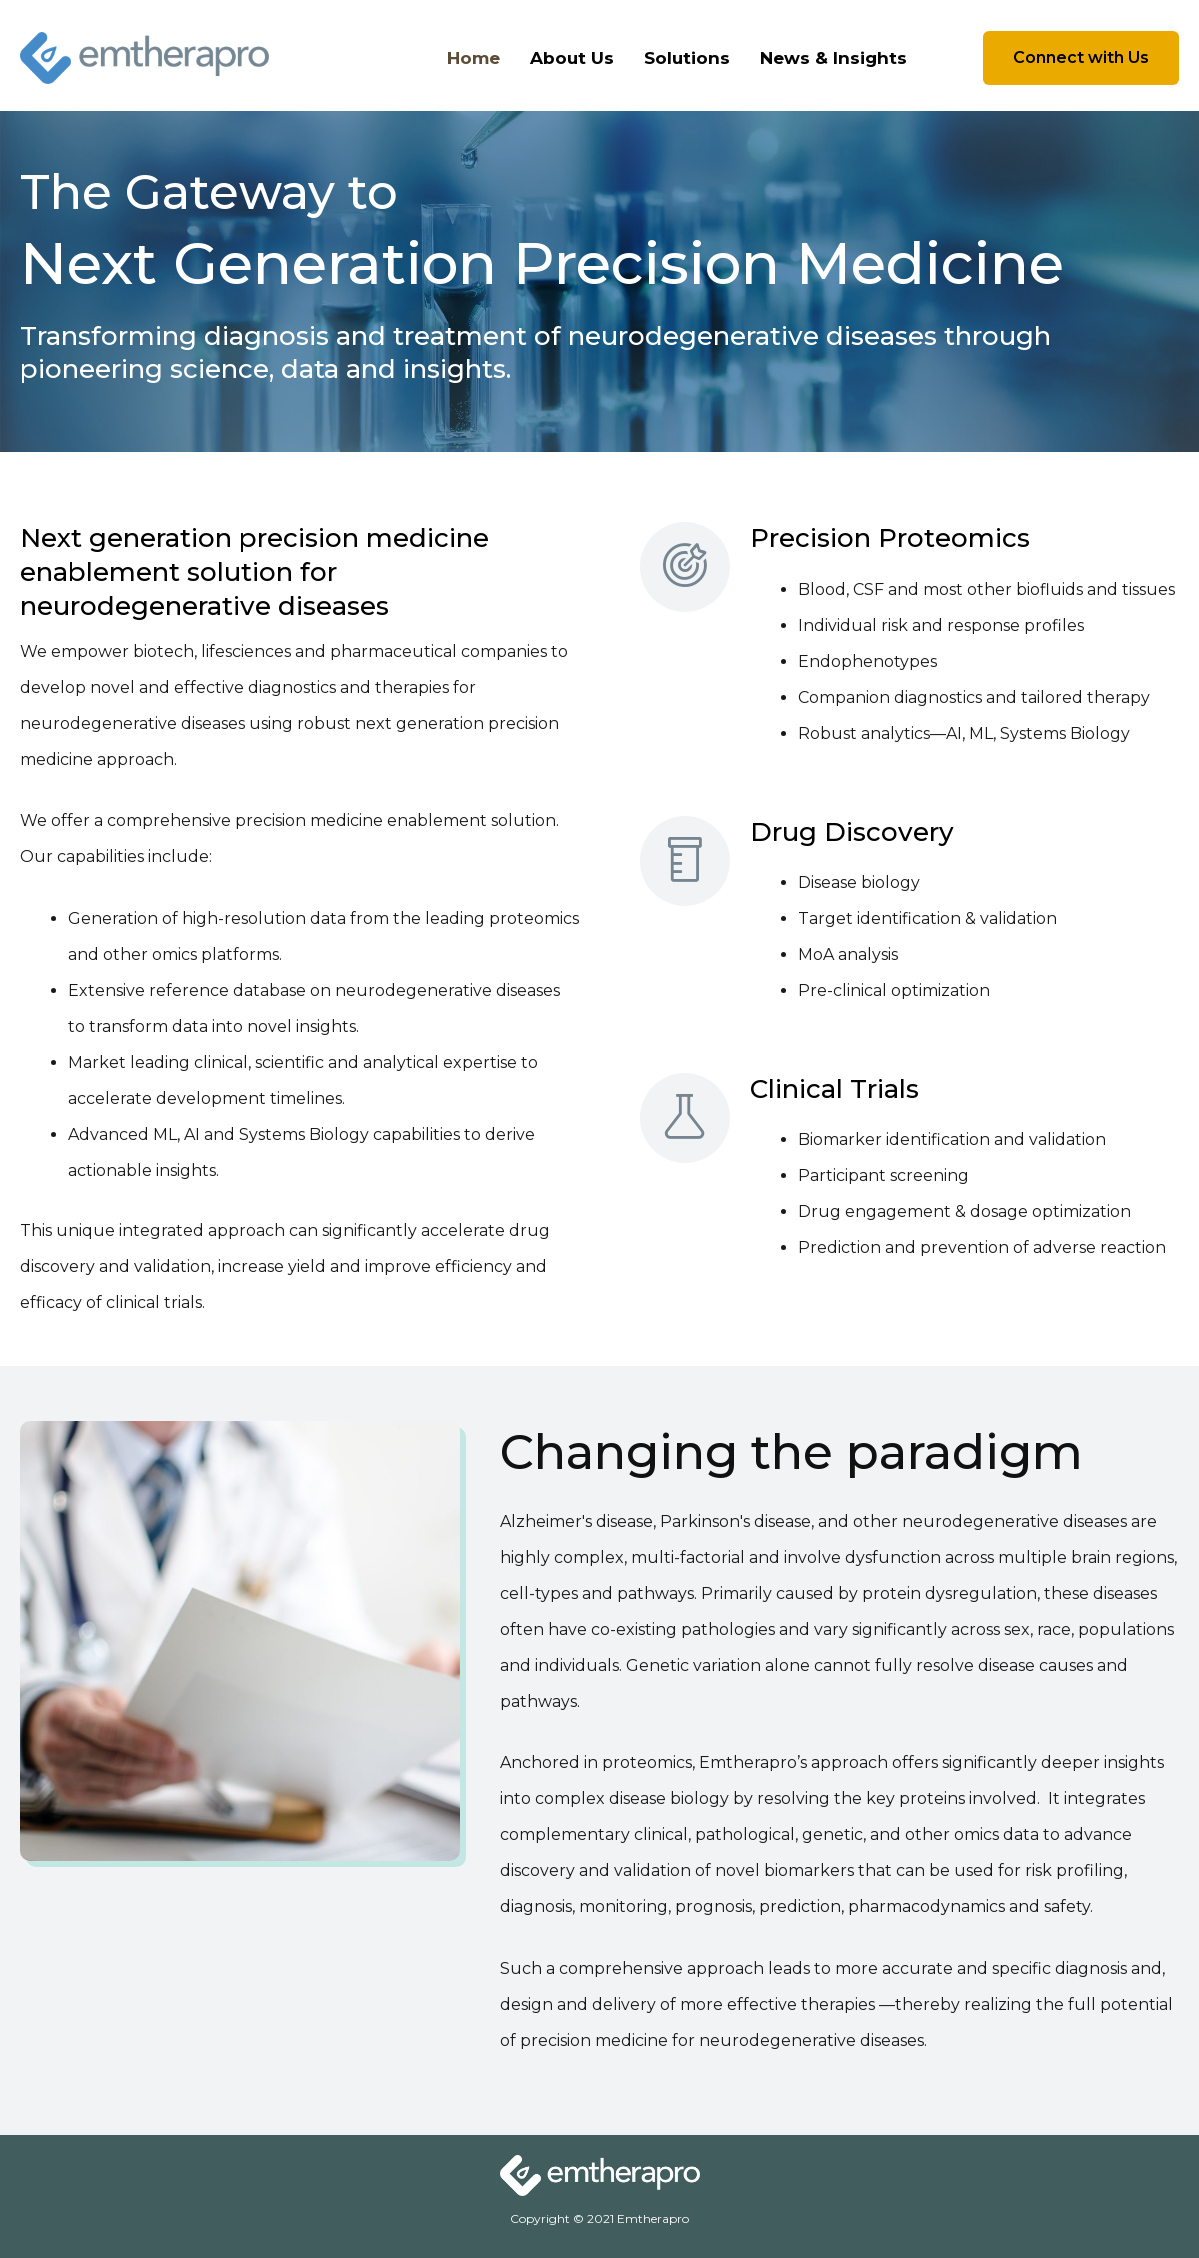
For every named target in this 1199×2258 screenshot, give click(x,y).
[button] (1081, 58)
